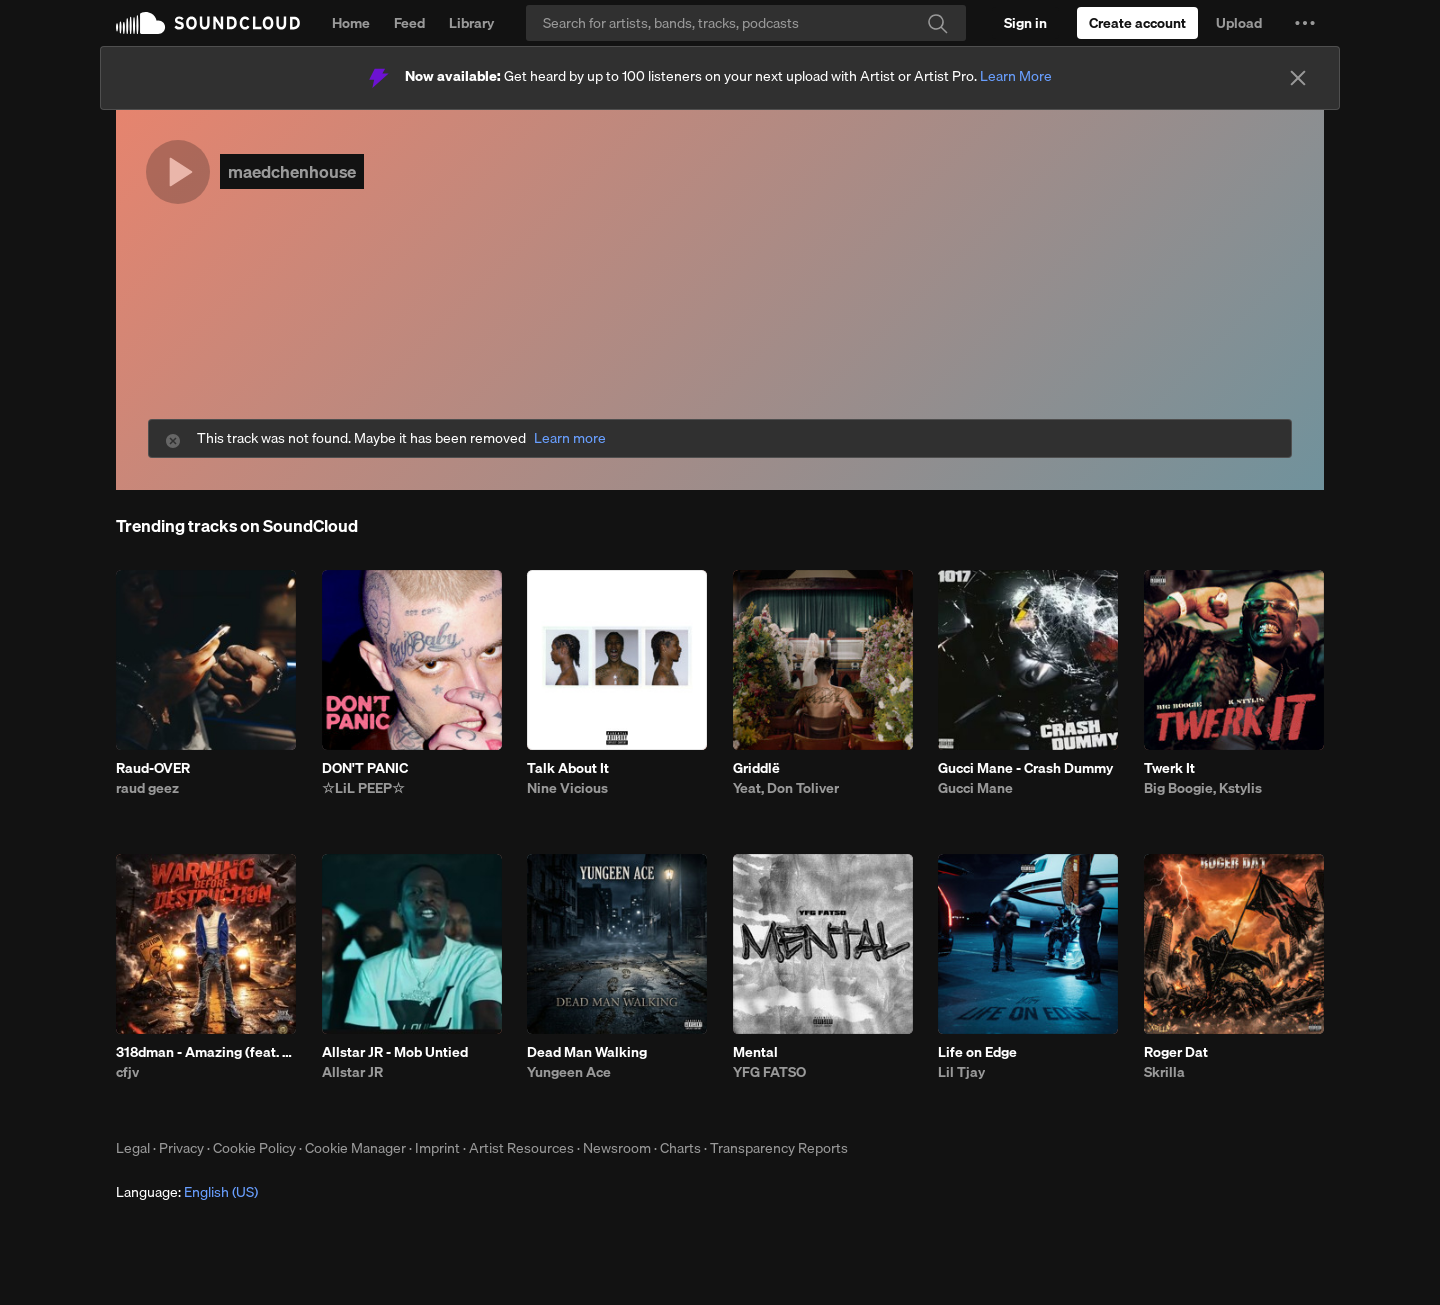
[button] (1305, 23)
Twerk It (1169, 768)
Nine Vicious (567, 788)
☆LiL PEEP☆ (363, 788)
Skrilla (1164, 1072)
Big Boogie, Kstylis (1203, 788)
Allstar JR (352, 1072)
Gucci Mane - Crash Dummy (1025, 768)
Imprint (437, 1148)
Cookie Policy (254, 1148)
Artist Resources (521, 1148)
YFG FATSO (769, 1072)
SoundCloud (208, 23)
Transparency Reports (779, 1148)
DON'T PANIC (365, 768)
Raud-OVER (153, 768)
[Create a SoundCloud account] (1137, 23)
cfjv (127, 1072)
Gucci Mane (975, 788)
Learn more (570, 438)
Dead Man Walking (587, 1052)
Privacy (181, 1148)
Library (471, 23)
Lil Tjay (961, 1072)
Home (351, 23)
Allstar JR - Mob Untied (395, 1052)
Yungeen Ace (569, 1072)
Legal (133, 1148)
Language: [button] (187, 1192)
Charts (680, 1148)
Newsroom (617, 1148)
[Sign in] (1025, 23)
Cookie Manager (355, 1148)
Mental (755, 1052)
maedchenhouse (292, 171)
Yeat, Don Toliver (786, 788)
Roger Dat (1176, 1052)
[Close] (1298, 78)
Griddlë (756, 768)
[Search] (746, 23)
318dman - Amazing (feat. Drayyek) (206, 1052)
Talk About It (568, 768)
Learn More (1016, 76)
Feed (409, 23)
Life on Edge (977, 1052)
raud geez (147, 788)
